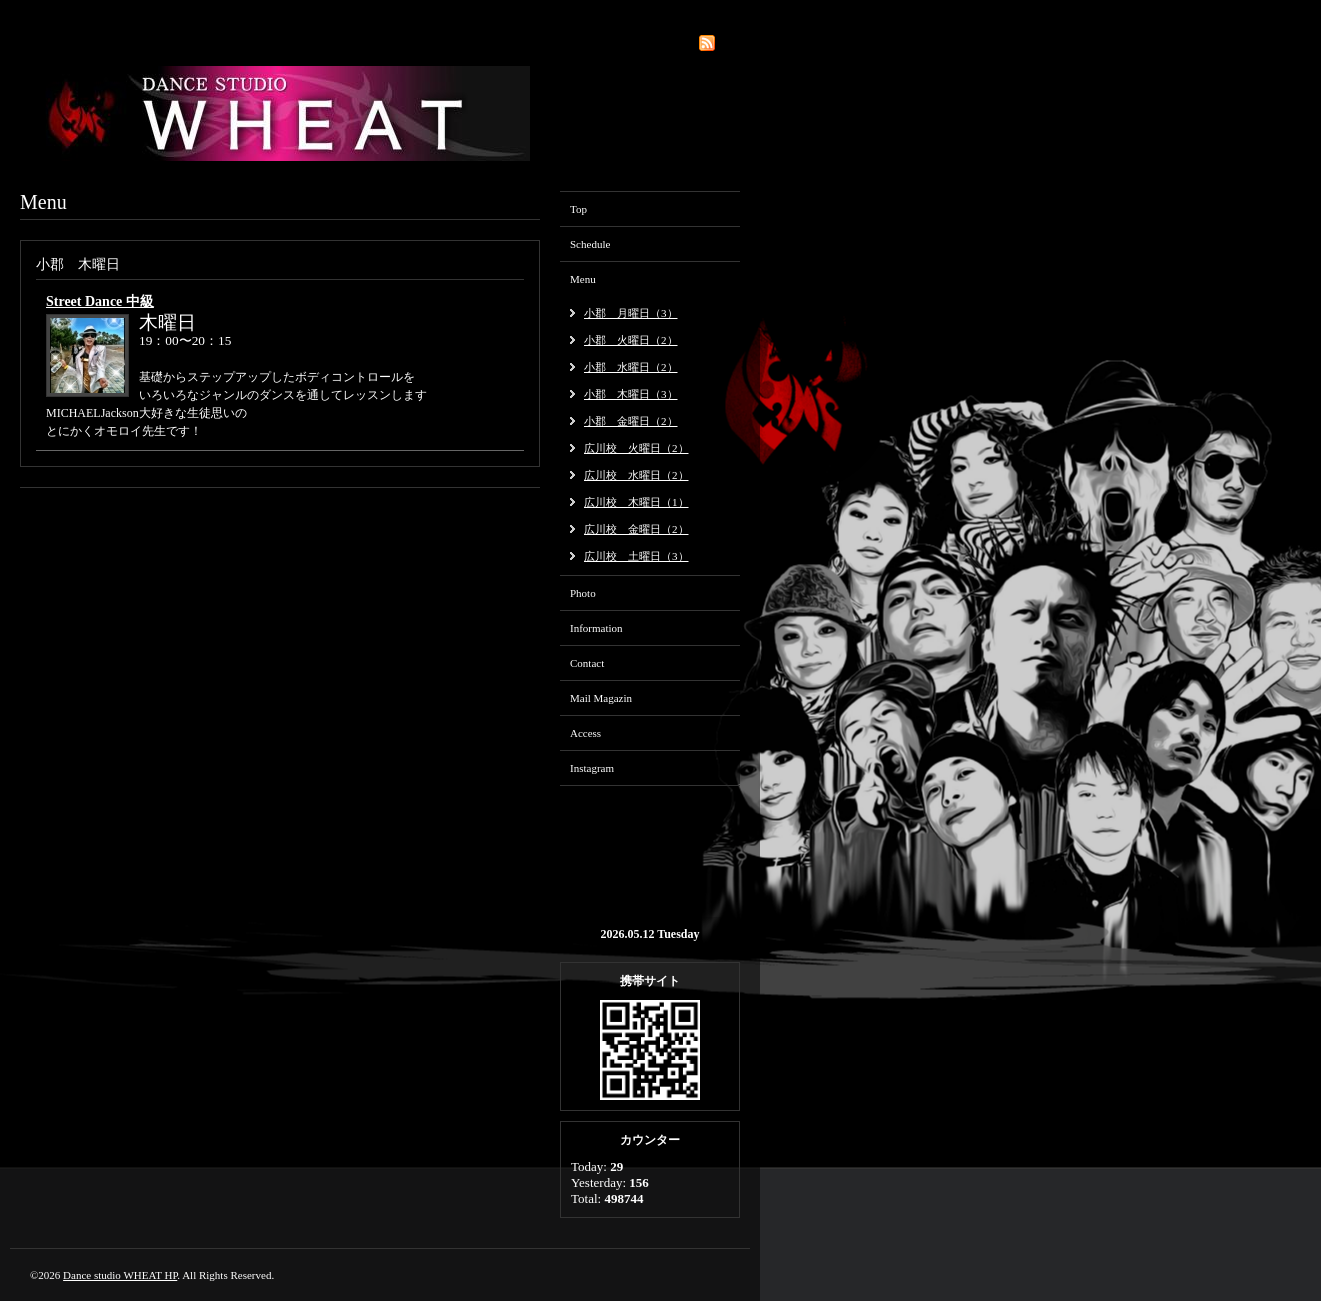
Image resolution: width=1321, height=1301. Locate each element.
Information (596, 628)
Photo (583, 593)
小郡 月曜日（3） (631, 313)
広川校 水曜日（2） (636, 475)
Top (578, 209)
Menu (583, 279)
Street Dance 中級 (100, 301)
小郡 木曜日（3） (631, 394)
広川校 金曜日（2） (636, 529)
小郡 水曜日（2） (631, 367)
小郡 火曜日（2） (631, 340)
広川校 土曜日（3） (636, 556)
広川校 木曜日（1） (636, 502)
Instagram (592, 768)
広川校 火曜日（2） (636, 448)
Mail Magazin (601, 698)
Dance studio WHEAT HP (120, 1275)
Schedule (590, 244)
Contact (587, 663)
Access (585, 733)
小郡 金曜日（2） (631, 421)
